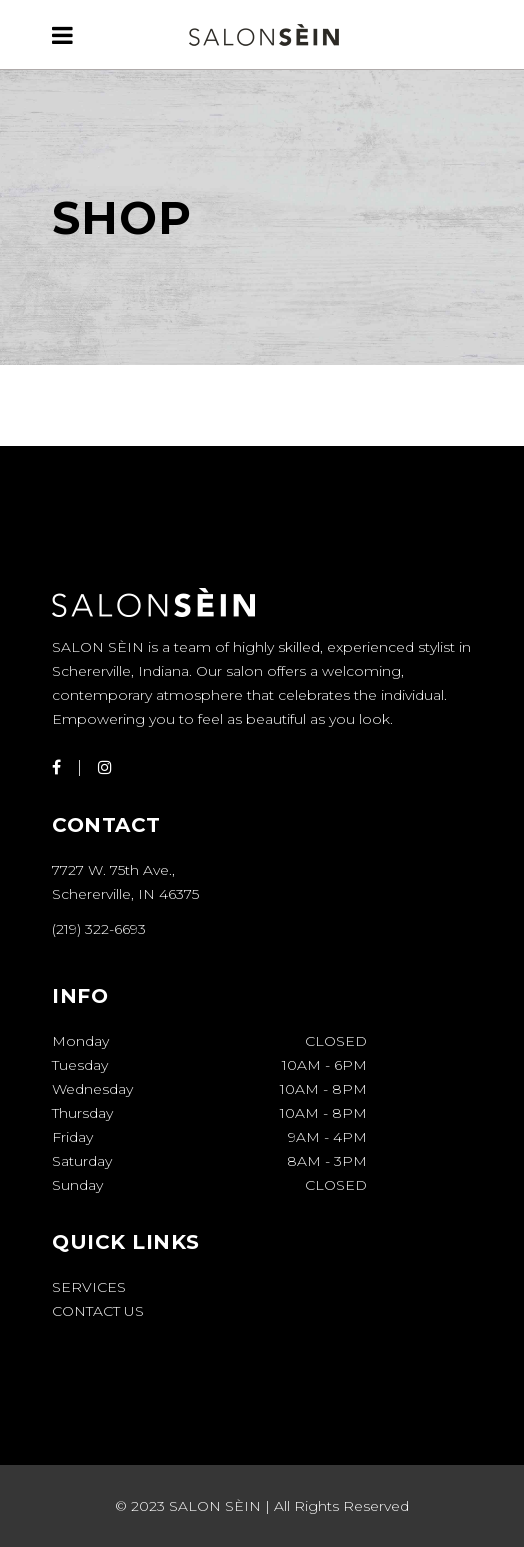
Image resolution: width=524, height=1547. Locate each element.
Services (89, 1287)
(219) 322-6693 (99, 929)
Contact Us (98, 1311)
